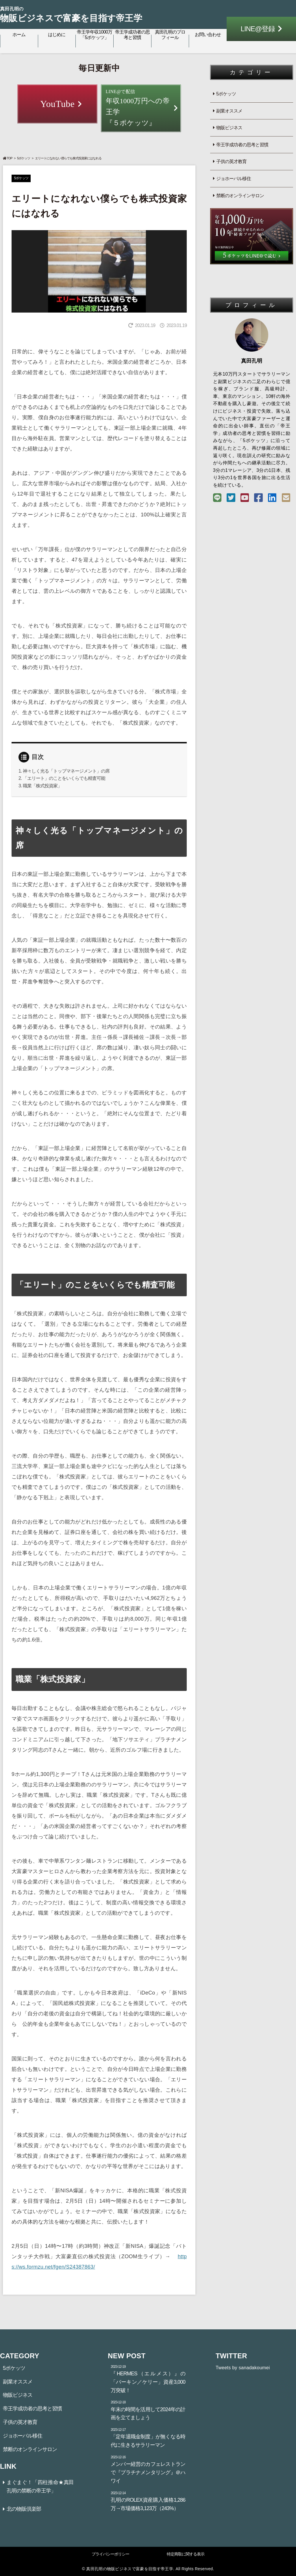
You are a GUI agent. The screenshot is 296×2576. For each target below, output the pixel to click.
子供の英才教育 (231, 161)
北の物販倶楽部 (24, 2509)
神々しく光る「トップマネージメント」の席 (66, 771)
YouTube (57, 104)
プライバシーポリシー (110, 2554)
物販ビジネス (229, 127)
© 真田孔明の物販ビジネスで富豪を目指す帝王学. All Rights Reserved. (148, 2568)
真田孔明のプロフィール (170, 34)
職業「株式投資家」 (42, 785)
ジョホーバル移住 (233, 178)
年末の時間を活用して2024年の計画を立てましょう (148, 2410)
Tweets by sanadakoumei (243, 2367)
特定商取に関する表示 (185, 2554)
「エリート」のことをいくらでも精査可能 (64, 778)
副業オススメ (229, 110)
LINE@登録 (258, 29)
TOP (7, 158)
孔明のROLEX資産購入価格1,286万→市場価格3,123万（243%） (148, 2500)
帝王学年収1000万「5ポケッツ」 (94, 34)
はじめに (56, 34)
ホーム (18, 34)
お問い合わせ (208, 34)
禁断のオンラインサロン (240, 195)
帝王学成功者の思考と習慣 (132, 34)
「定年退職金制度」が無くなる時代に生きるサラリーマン (148, 2437)
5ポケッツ (23, 158)
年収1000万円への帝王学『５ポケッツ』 (141, 107)
